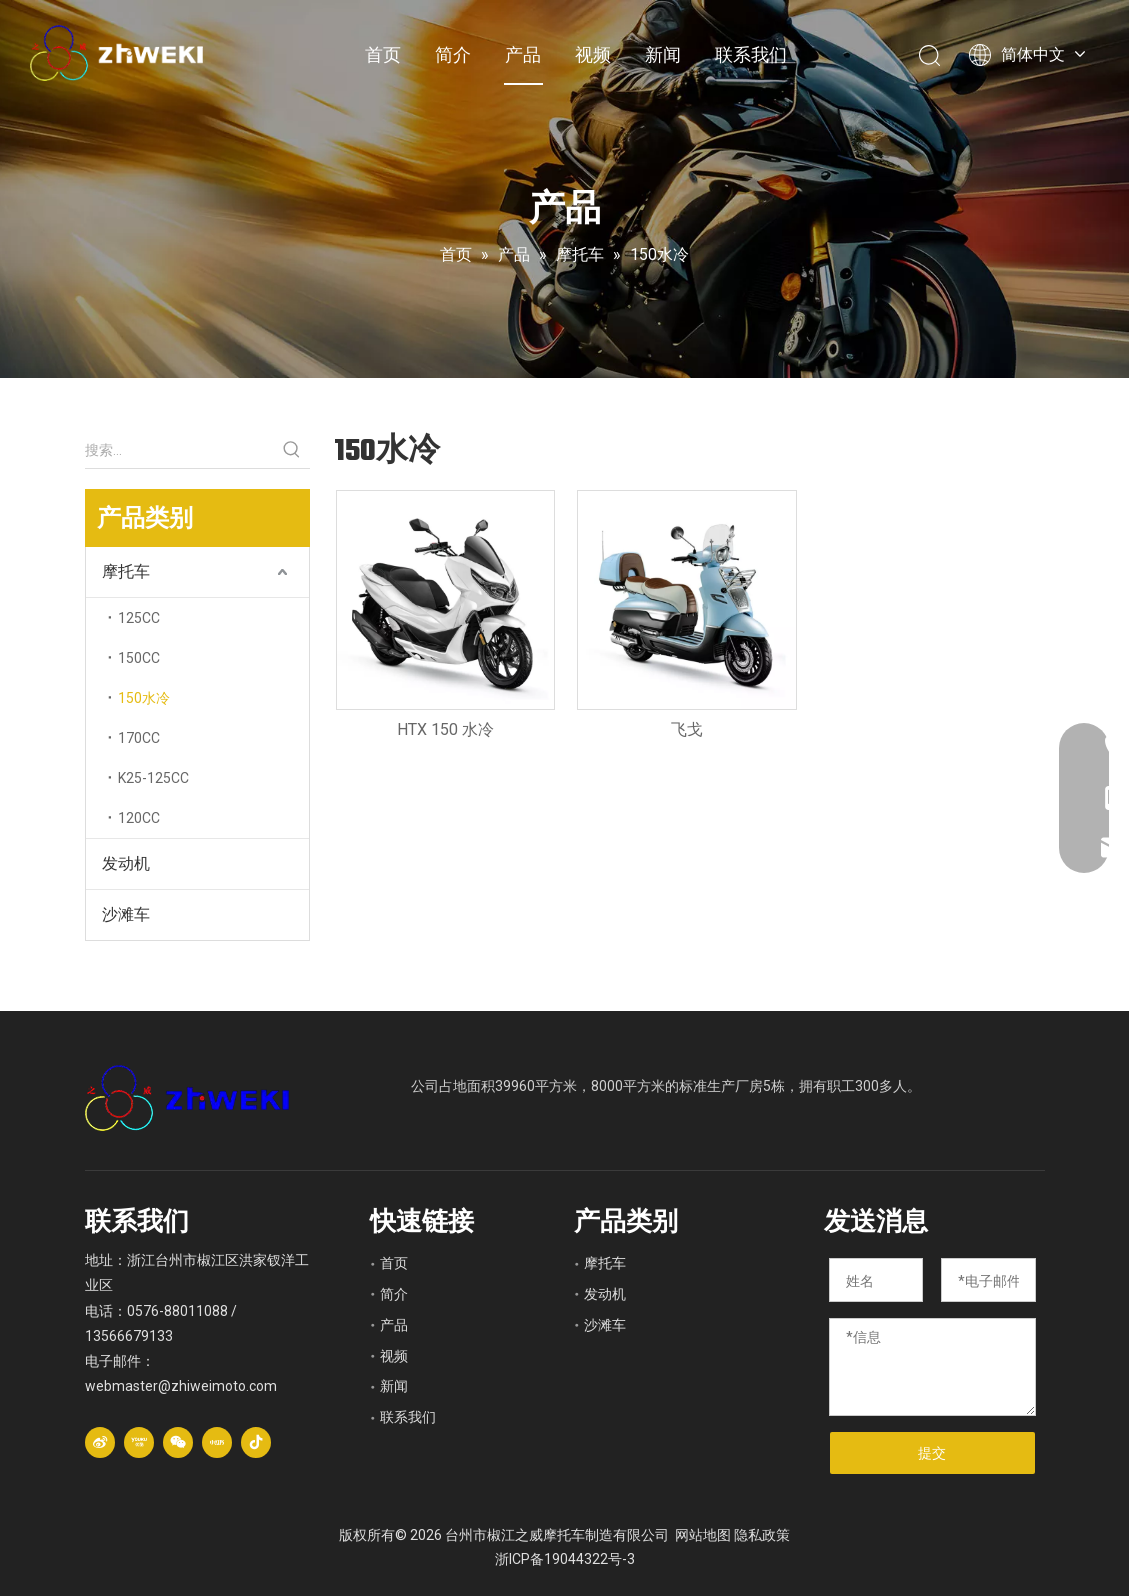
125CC (139, 618)
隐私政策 (762, 1535)
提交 (932, 1453)
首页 (383, 54)
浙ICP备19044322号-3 (565, 1559)
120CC (139, 818)
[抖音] (256, 1442)
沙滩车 (126, 914)
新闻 (663, 54)
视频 (593, 54)
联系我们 (751, 54)
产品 (523, 54)
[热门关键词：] (292, 450)
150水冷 (144, 698)
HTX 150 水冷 (445, 729)
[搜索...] (179, 450)
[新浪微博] (100, 1442)
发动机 (126, 863)
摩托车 (126, 571)
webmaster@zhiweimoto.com (181, 1386)
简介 (453, 54)
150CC (139, 658)
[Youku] (139, 1442)
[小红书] (217, 1442)
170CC (139, 738)
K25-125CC (153, 778)
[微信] (178, 1442)
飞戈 (687, 729)
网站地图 (703, 1535)
